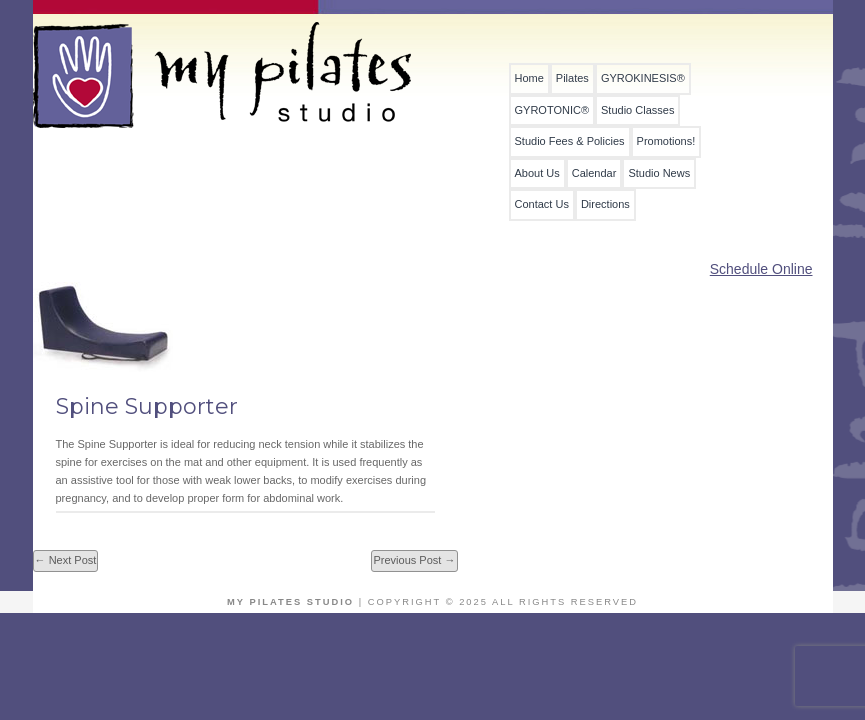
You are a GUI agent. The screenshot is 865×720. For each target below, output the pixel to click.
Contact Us (542, 204)
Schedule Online (761, 269)
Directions (605, 204)
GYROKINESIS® (643, 78)
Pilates (572, 78)
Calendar (594, 173)
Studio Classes (637, 110)
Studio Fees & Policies (570, 141)
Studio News (659, 173)
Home (529, 78)
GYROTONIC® (552, 110)
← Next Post (66, 560)
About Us (537, 173)
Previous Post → (414, 560)
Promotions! (666, 141)
